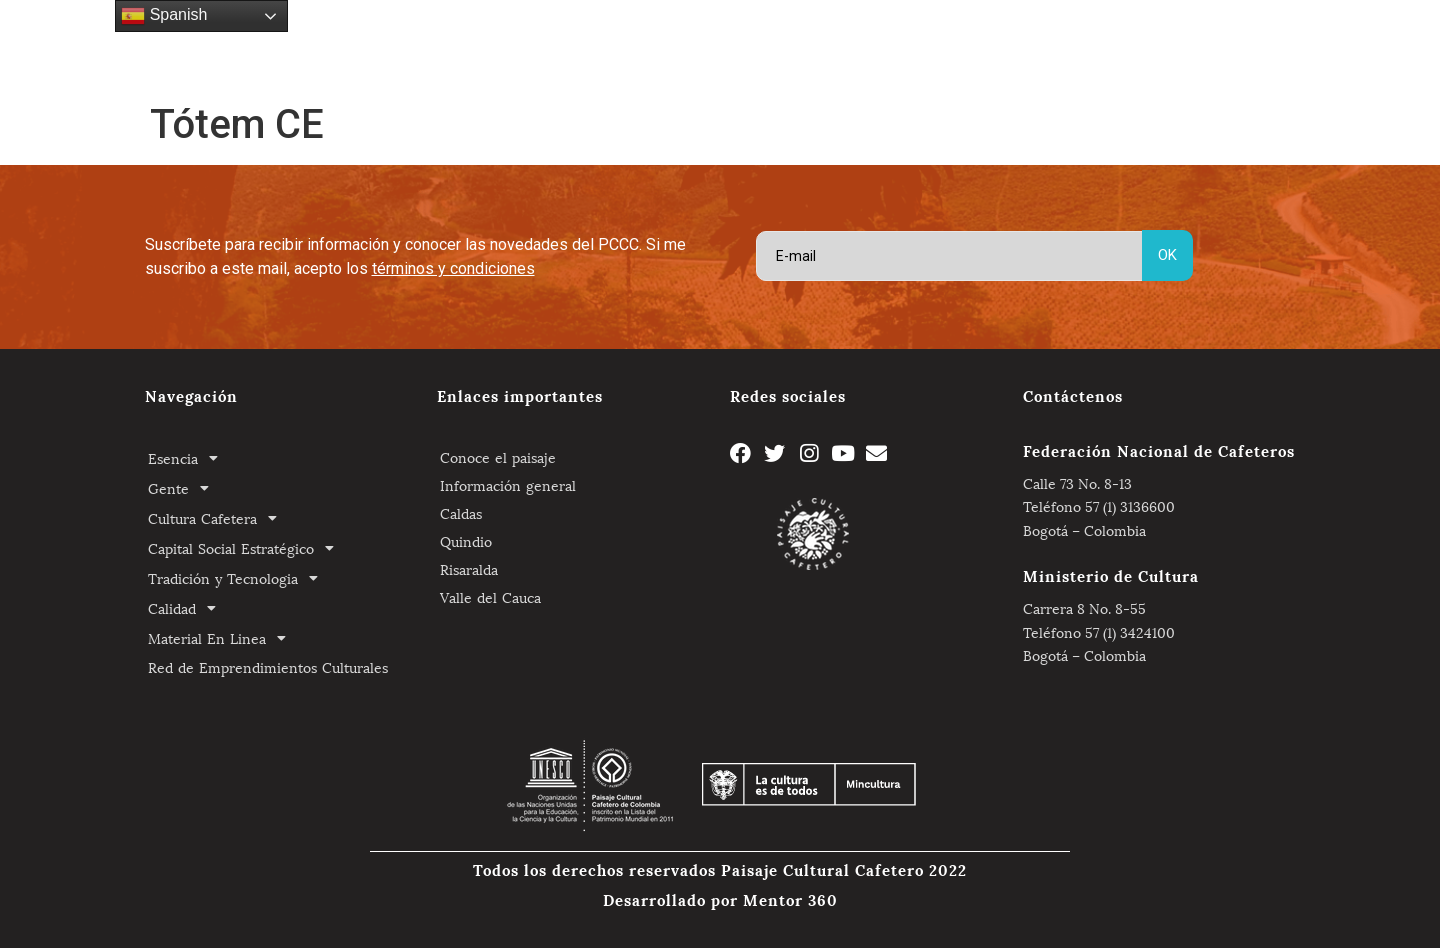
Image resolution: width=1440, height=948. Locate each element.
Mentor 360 (790, 899)
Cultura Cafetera (478, 45)
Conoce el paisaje (498, 456)
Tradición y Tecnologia (813, 45)
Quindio (466, 540)
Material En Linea (1038, 45)
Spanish (164, 16)
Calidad (933, 45)
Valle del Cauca (490, 596)
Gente (379, 45)
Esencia (309, 45)
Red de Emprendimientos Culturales (1223, 45)
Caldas (461, 512)
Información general (508, 484)
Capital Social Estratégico (637, 45)
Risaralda (469, 568)
